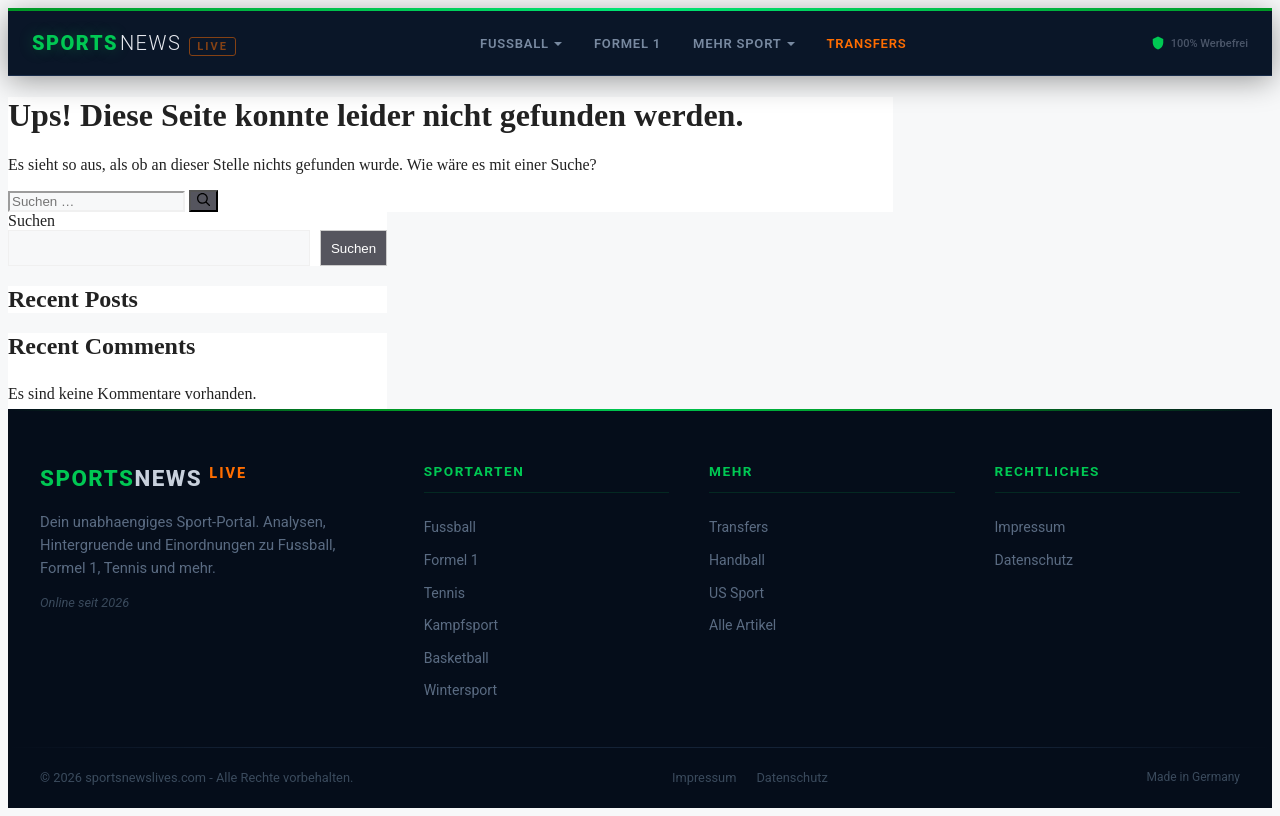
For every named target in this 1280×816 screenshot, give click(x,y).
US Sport (736, 593)
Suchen (31, 220)
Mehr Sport (737, 43)
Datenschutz (1034, 560)
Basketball (456, 658)
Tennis (444, 593)
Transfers (867, 43)
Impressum (1030, 527)
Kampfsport (461, 625)
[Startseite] (134, 43)
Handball (737, 560)
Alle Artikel (742, 625)
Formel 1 (627, 43)
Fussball (514, 43)
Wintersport (460, 690)
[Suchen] (203, 201)
